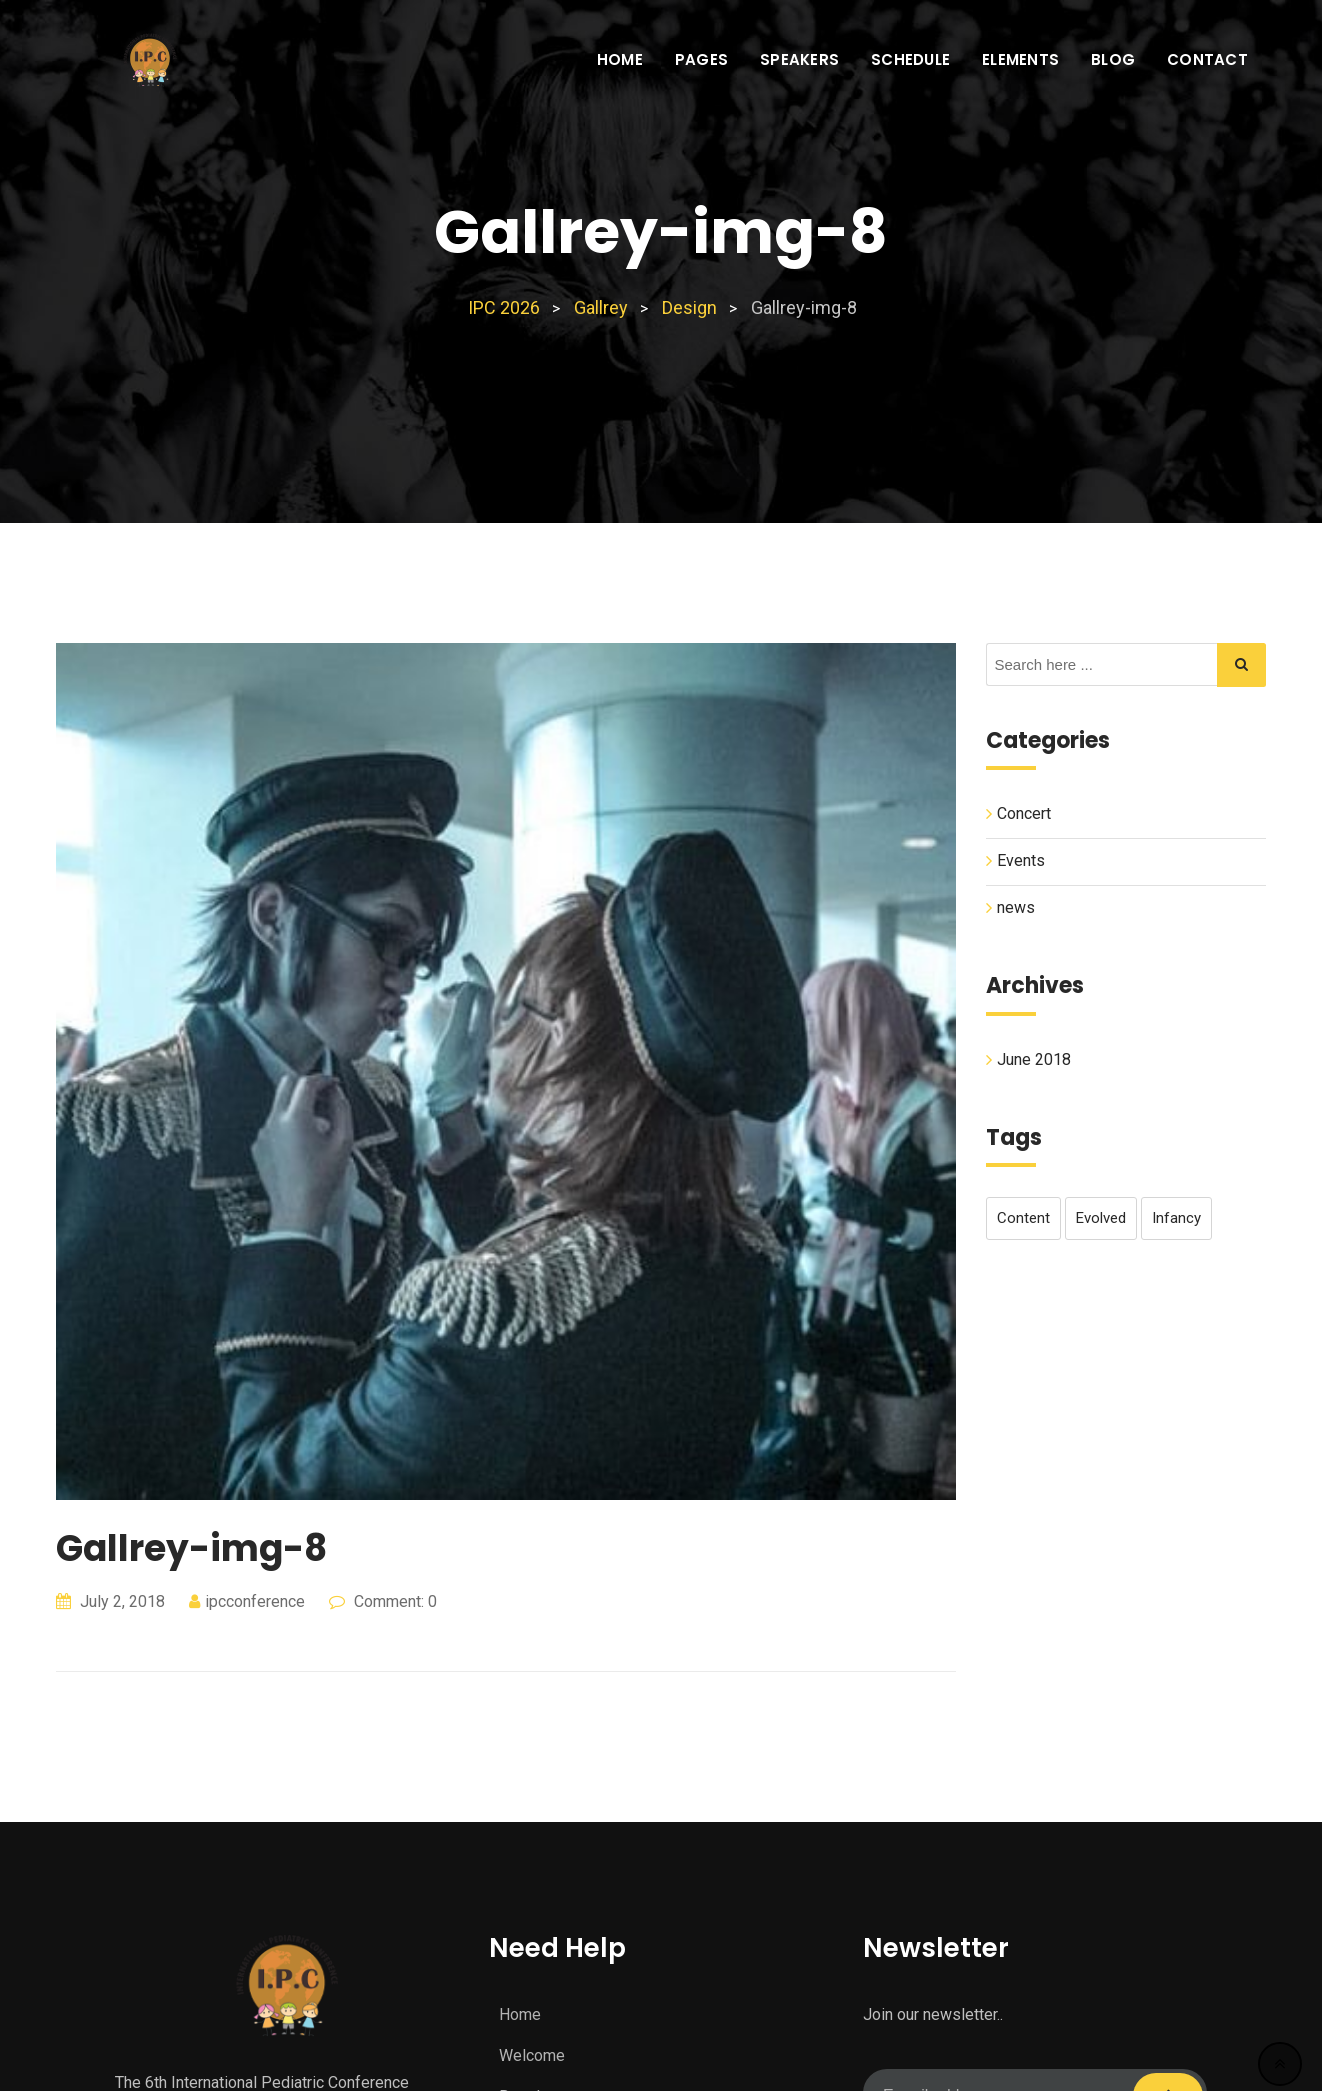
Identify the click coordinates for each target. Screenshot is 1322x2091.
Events (1021, 860)
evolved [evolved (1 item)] (1101, 1218)
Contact (1207, 59)
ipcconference (255, 1601)
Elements (1020, 59)
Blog (1113, 59)
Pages (701, 59)
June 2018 (1034, 1058)
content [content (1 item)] (1023, 1218)
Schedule (910, 59)
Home (620, 59)
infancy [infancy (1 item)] (1176, 1218)
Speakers (799, 59)
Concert (1024, 813)
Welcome (532, 2055)
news (1016, 907)
